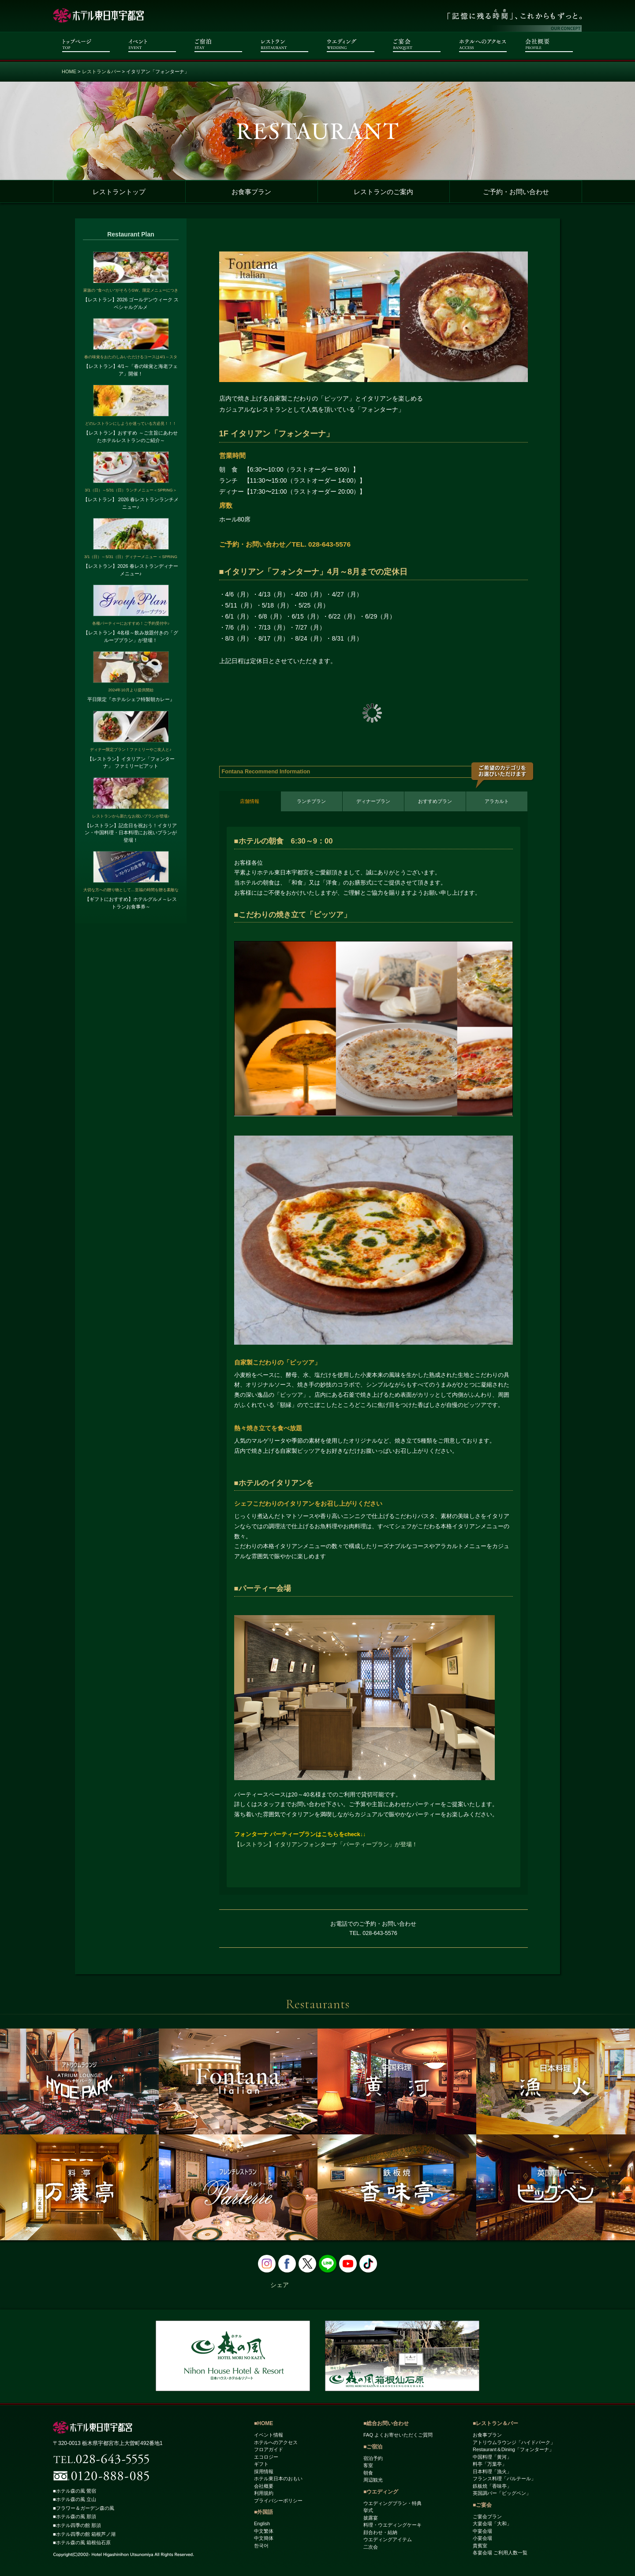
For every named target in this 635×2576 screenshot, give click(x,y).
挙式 (368, 2510)
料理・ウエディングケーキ (392, 2525)
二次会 (370, 2547)
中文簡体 (263, 2538)
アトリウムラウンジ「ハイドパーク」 (514, 2442)
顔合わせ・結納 (380, 2532)
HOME (69, 71)
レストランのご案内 (383, 191)
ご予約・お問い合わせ (516, 191)
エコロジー (266, 2457)
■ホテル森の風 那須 (76, 2517)
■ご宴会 (482, 2505)
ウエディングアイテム (387, 2539)
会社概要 (263, 2486)
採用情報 (263, 2471)
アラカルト (497, 801)
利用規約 (263, 2493)
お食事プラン (251, 191)
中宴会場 (482, 2531)
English (262, 2524)
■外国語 (263, 2512)
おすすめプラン (435, 801)
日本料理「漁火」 (492, 2471)
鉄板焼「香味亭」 (492, 2486)
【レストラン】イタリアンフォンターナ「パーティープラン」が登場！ (326, 1845)
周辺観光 (373, 2480)
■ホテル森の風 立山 (76, 2500)
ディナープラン (373, 801)
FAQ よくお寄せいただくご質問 (398, 2435)
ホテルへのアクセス (276, 2442)
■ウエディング (380, 2492)
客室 (368, 2465)
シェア (279, 2285)
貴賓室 (480, 2545)
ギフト (261, 2464)
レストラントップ (119, 191)
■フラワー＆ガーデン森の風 (86, 2508)
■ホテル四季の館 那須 (79, 2526)
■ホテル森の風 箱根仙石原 (84, 2543)
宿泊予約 (373, 2458)
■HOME (263, 2424)
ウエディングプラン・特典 (392, 2503)
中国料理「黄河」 (492, 2457)
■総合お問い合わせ (386, 2424)
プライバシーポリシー (278, 2500)
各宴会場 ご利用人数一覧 (500, 2553)
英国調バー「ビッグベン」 (502, 2493)
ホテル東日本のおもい (278, 2479)
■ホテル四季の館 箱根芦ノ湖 (87, 2534)
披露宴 (370, 2517)
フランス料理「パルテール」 (504, 2479)
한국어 (261, 2545)
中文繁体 (263, 2531)
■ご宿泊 (372, 2447)
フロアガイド (268, 2449)
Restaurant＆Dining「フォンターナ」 (513, 2449)
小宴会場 (482, 2538)
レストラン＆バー (101, 71)
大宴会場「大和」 (492, 2524)
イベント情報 (268, 2435)
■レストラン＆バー (495, 2424)
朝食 (368, 2472)
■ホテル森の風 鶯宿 (76, 2491)
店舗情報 (249, 801)
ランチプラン (311, 801)
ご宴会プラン (487, 2516)
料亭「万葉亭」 (490, 2464)
